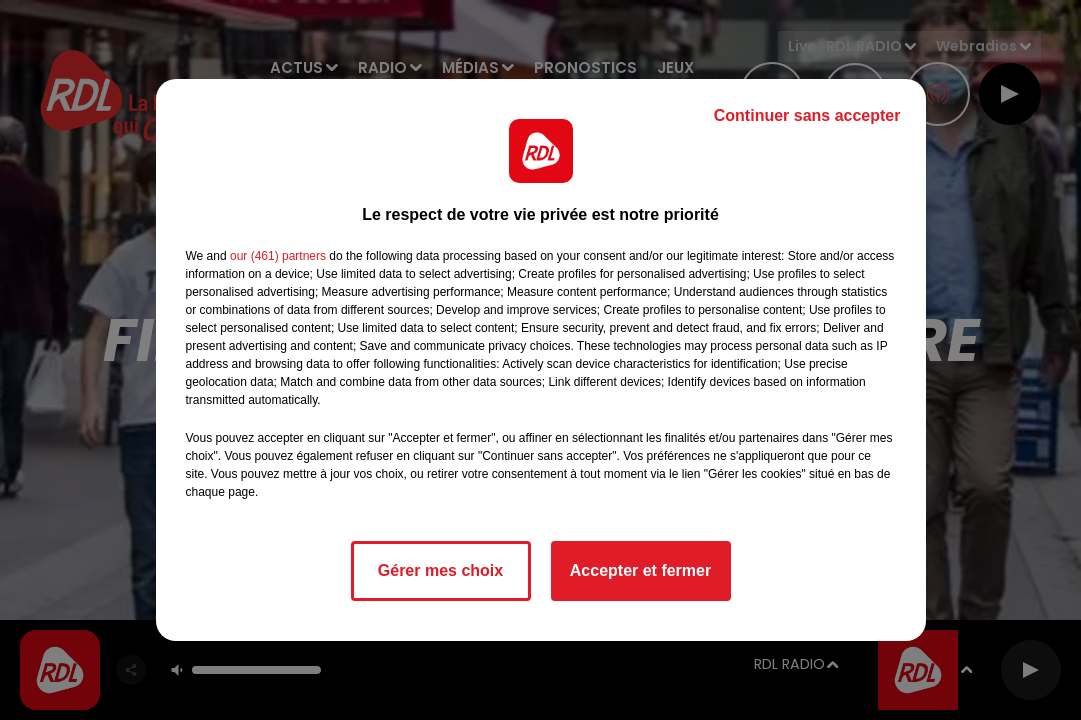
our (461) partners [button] (278, 256)
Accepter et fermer (640, 570)
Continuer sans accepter (807, 115)
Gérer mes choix (440, 570)
